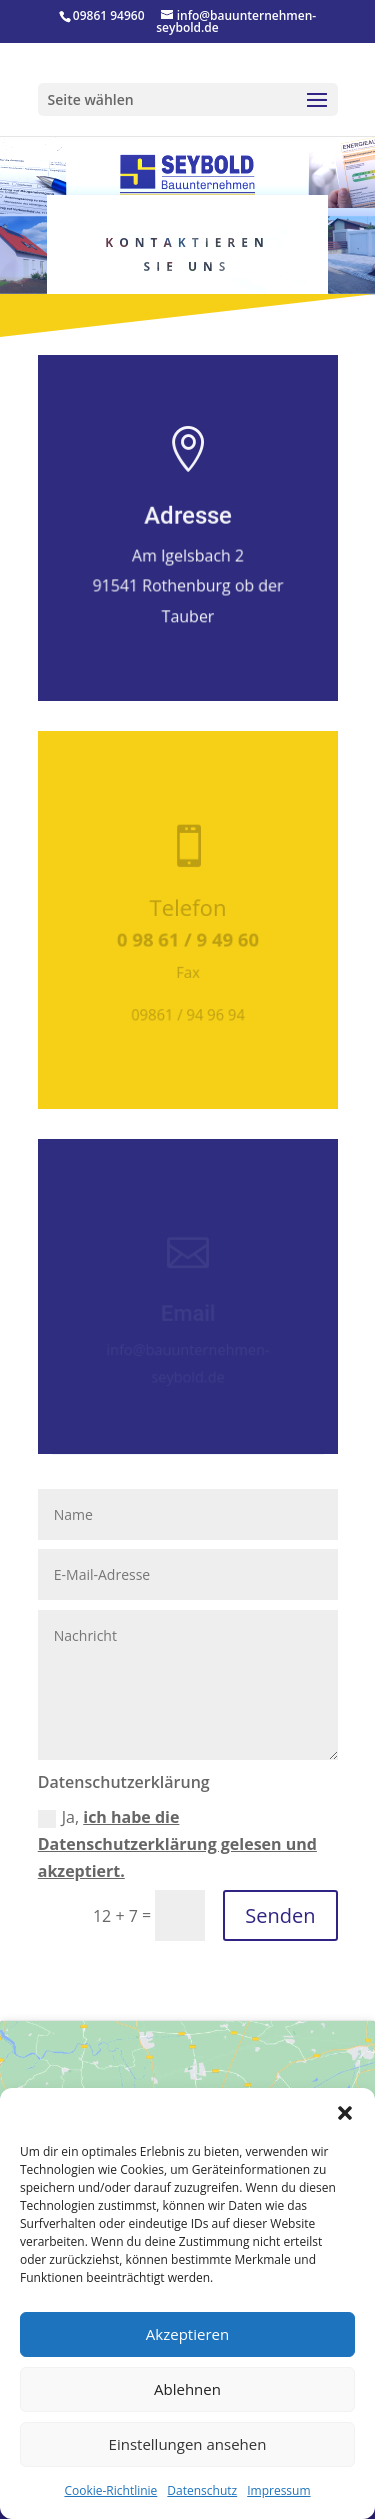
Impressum (278, 2490)
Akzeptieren (187, 2334)
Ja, (177, 1844)
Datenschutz (202, 2490)
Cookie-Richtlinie (110, 2490)
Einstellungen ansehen (188, 2444)
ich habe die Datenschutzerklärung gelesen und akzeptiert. (177, 1844)
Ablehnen (187, 2389)
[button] (345, 2113)
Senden (280, 1915)
